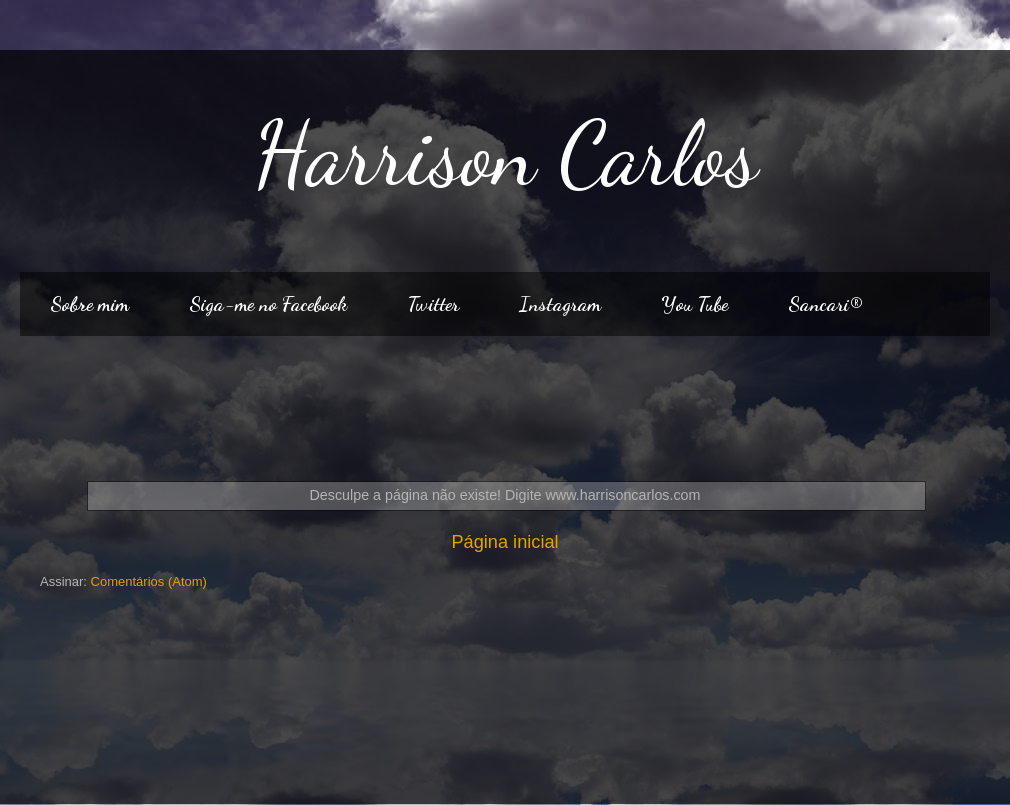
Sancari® (825, 304)
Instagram (560, 304)
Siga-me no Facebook (268, 304)
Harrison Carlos (505, 154)
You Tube (694, 304)
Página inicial (504, 542)
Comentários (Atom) (149, 581)
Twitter (433, 304)
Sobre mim (89, 304)
